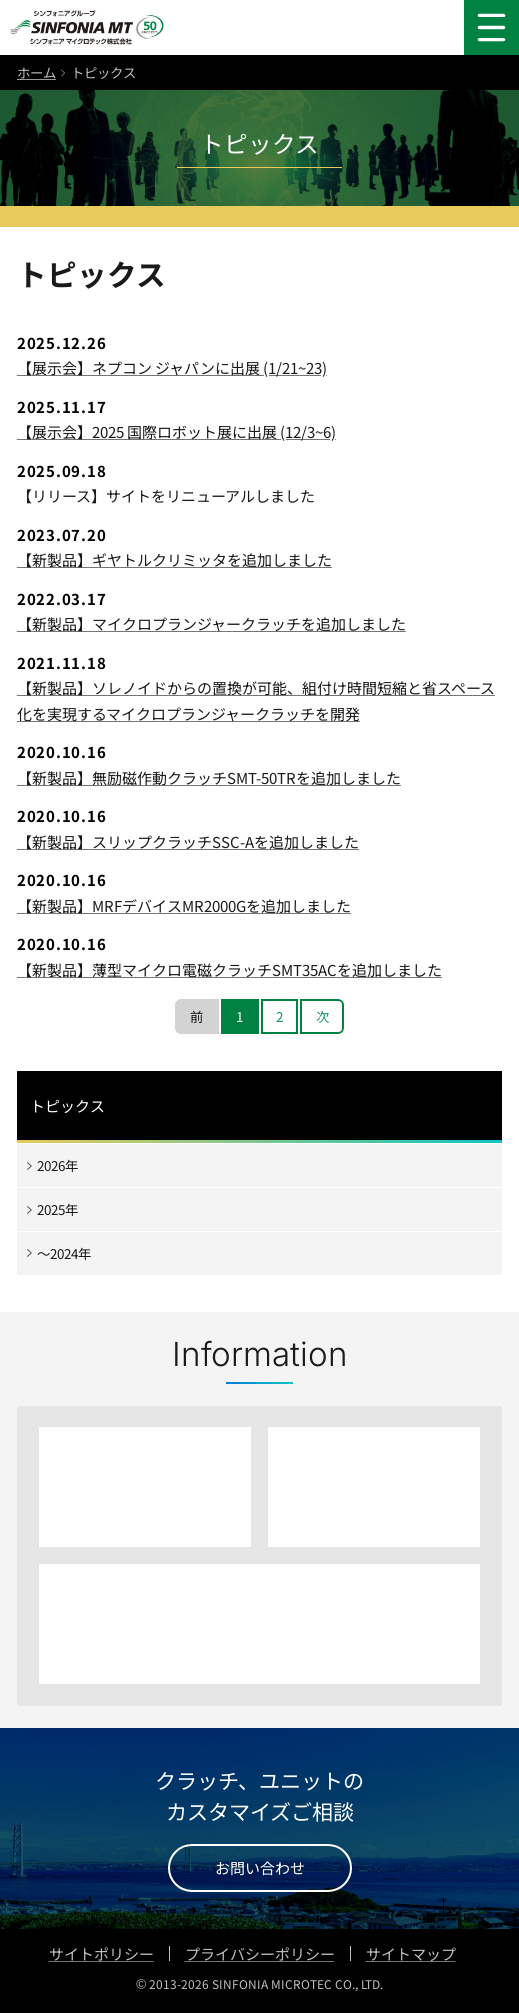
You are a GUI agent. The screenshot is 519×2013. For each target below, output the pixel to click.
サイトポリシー (101, 1953)
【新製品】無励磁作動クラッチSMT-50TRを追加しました (209, 777)
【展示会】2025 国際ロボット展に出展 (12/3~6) (176, 431)
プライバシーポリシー (260, 1953)
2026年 (57, 1165)
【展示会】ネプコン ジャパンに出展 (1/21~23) (172, 367)
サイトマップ (411, 1953)
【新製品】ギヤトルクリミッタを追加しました (174, 559)
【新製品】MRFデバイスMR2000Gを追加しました (184, 905)
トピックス (67, 1105)
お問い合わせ (260, 1867)
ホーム (36, 72)
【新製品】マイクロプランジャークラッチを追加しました (211, 623)
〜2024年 (64, 1253)
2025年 (57, 1209)
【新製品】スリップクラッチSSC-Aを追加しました (188, 841)
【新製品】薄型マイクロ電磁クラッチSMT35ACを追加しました (229, 969)
